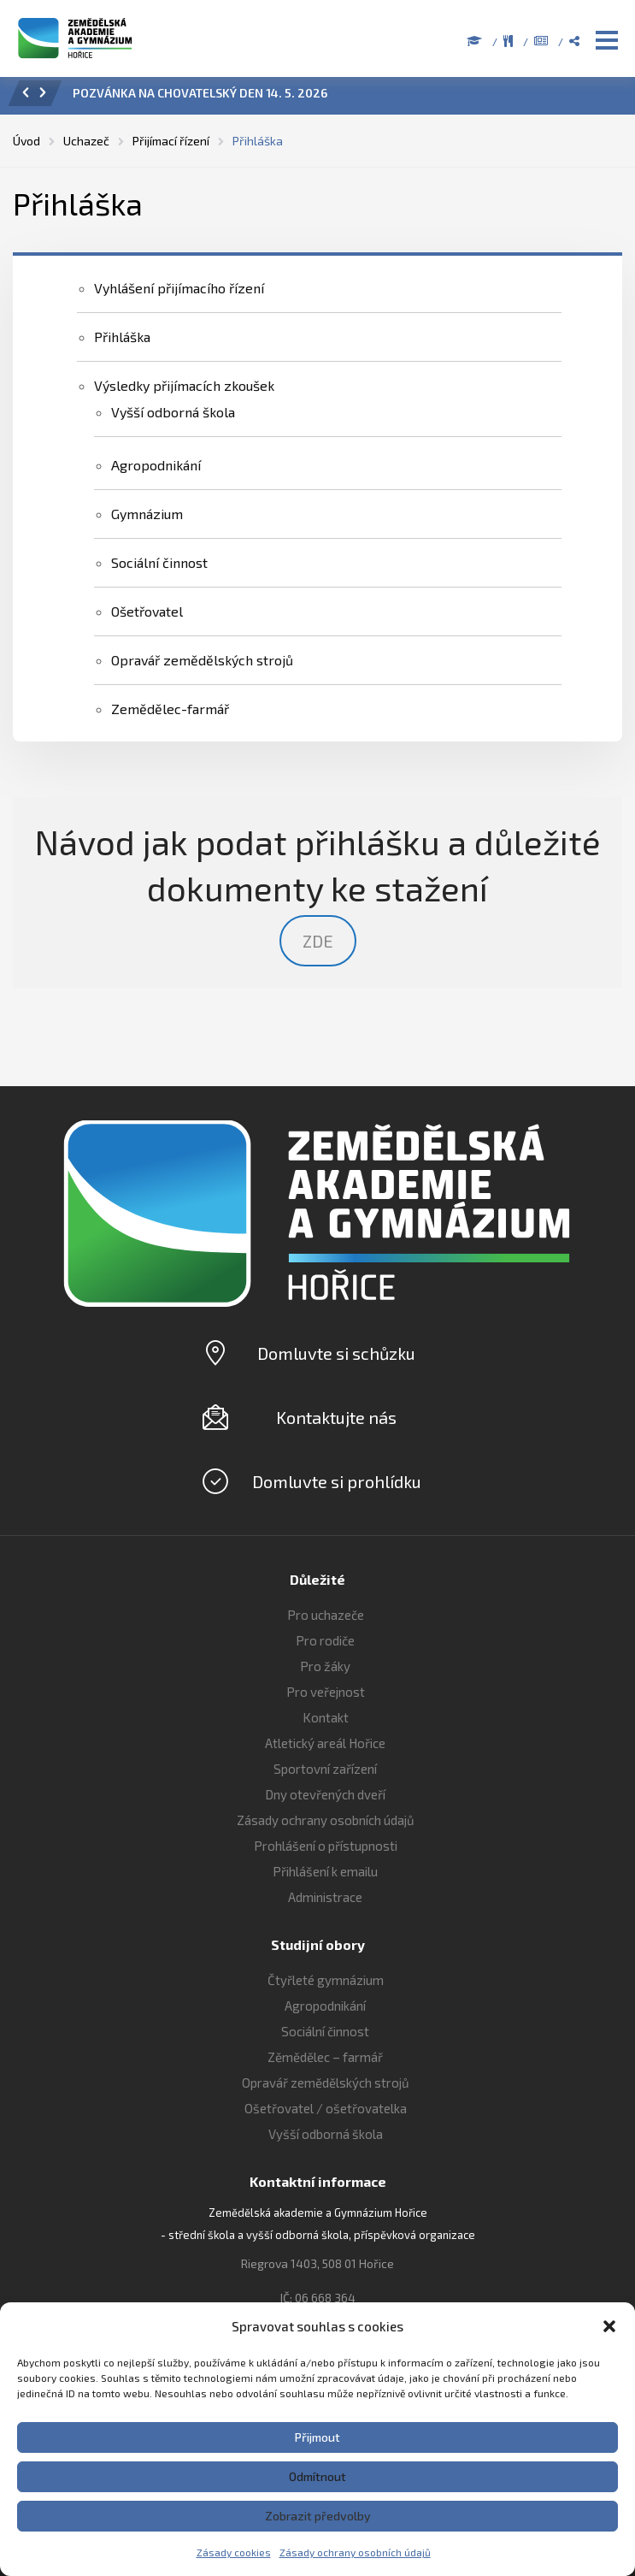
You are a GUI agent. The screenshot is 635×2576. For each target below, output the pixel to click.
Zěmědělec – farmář (325, 2057)
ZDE (318, 941)
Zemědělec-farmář (170, 708)
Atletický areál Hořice (325, 1743)
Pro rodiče (325, 1640)
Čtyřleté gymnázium (326, 1980)
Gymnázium (147, 513)
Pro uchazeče (325, 1614)
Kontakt (326, 1717)
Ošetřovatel (147, 611)
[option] (341, 97)
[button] (609, 2326)
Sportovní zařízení (325, 1768)
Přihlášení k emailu (325, 1871)
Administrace (325, 1897)
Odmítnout (317, 2476)
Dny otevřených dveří (325, 1794)
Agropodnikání (156, 465)
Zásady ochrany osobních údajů (355, 2552)
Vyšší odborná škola (173, 412)
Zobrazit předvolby (318, 2515)
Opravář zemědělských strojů (202, 660)
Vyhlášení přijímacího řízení (179, 288)
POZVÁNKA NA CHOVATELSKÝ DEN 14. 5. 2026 (200, 93)
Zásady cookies (234, 2552)
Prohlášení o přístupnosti (325, 1845)
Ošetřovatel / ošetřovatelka (325, 2108)
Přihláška (122, 336)
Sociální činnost (159, 562)
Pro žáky (325, 1666)
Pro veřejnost (325, 1691)
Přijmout (317, 2437)
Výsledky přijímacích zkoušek (184, 385)
